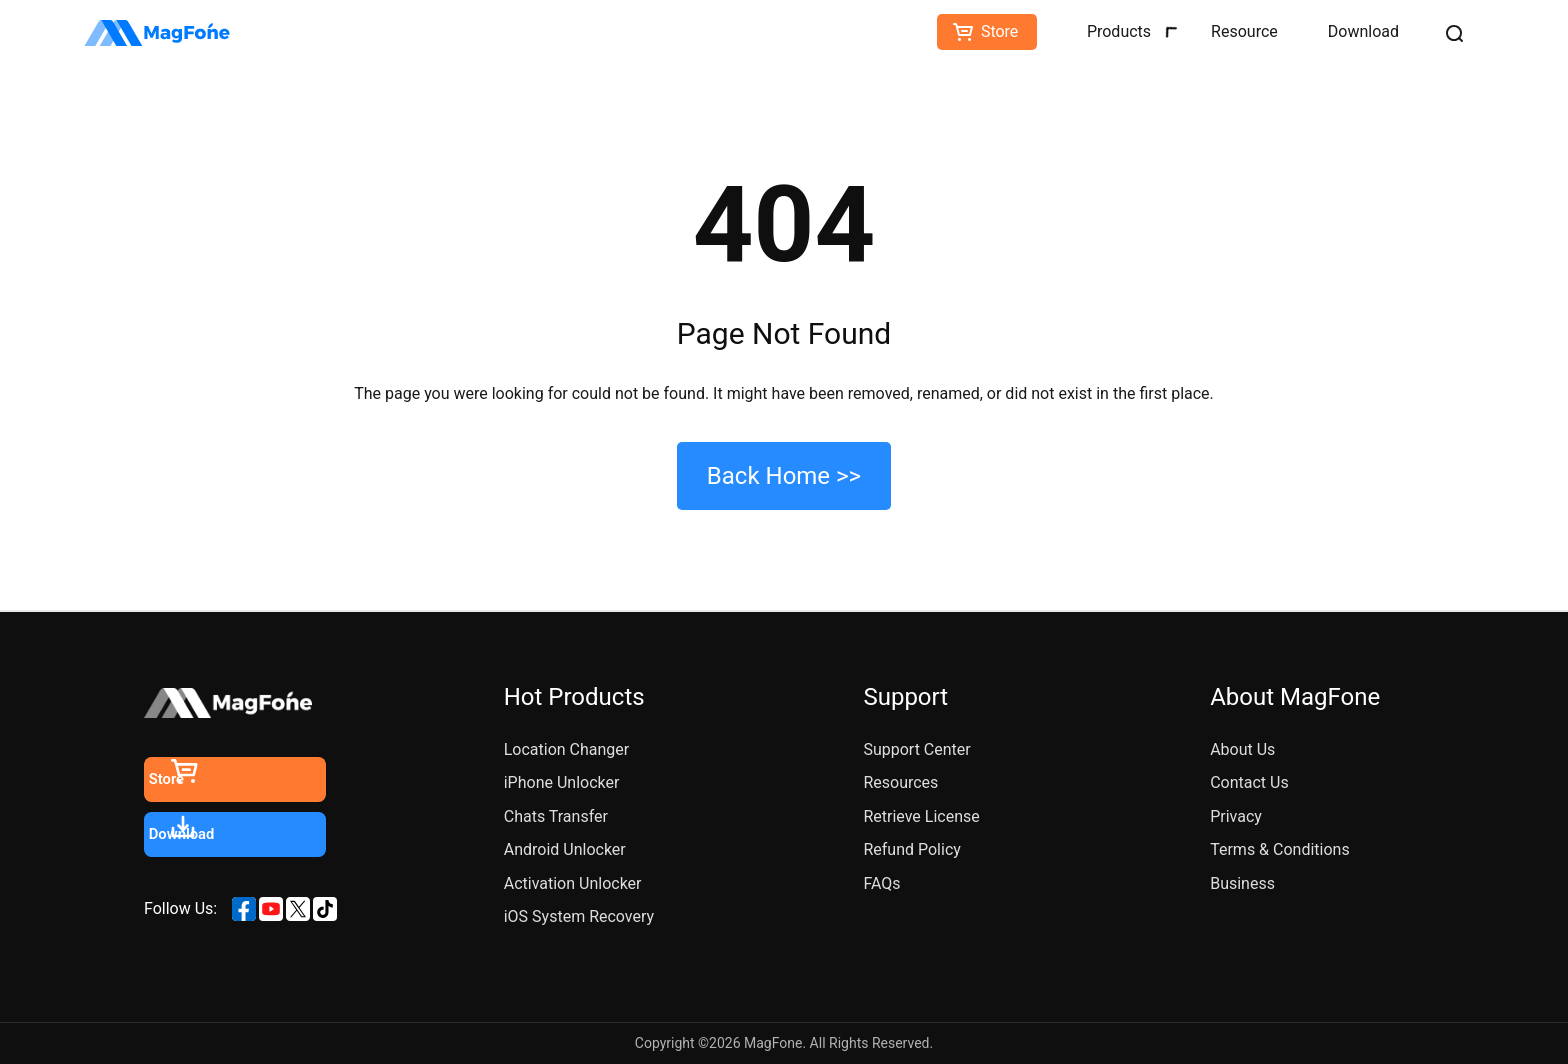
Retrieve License (921, 816)
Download (1363, 31)
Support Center (916, 749)
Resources (900, 782)
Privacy (1236, 816)
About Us (1242, 749)
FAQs (881, 883)
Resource (1244, 31)
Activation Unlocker (573, 883)
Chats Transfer (556, 816)
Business (1242, 883)
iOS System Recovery (579, 916)
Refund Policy (911, 849)
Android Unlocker (565, 849)
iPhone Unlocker (562, 782)
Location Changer (567, 749)
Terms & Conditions (1280, 849)
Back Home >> (784, 476)
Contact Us (1249, 782)
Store (999, 31)
